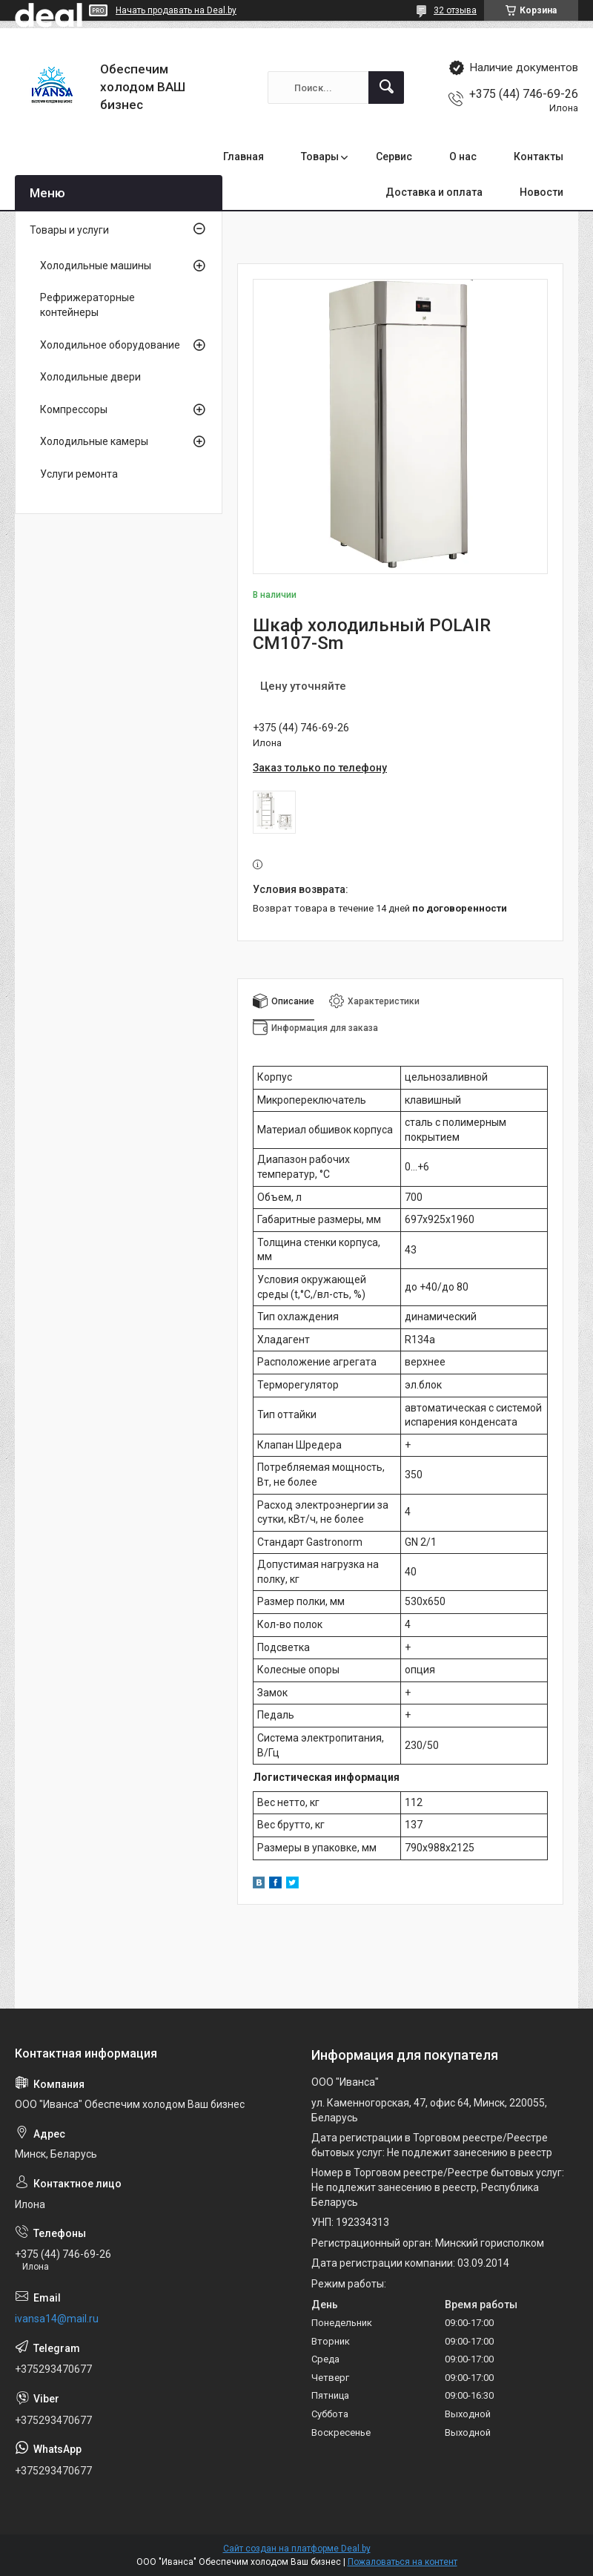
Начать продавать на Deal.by (176, 10)
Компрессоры (73, 409)
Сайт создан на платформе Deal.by (297, 2548)
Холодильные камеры (94, 441)
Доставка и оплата (434, 192)
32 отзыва (455, 10)
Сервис (394, 156)
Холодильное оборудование (110, 345)
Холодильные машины (95, 265)
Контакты (538, 156)
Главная (243, 156)
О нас (463, 156)
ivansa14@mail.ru (57, 2319)
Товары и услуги (69, 230)
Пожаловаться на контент (402, 2562)
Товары (320, 156)
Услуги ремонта (79, 474)
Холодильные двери (90, 377)
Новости (541, 192)
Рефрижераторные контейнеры (87, 304)
